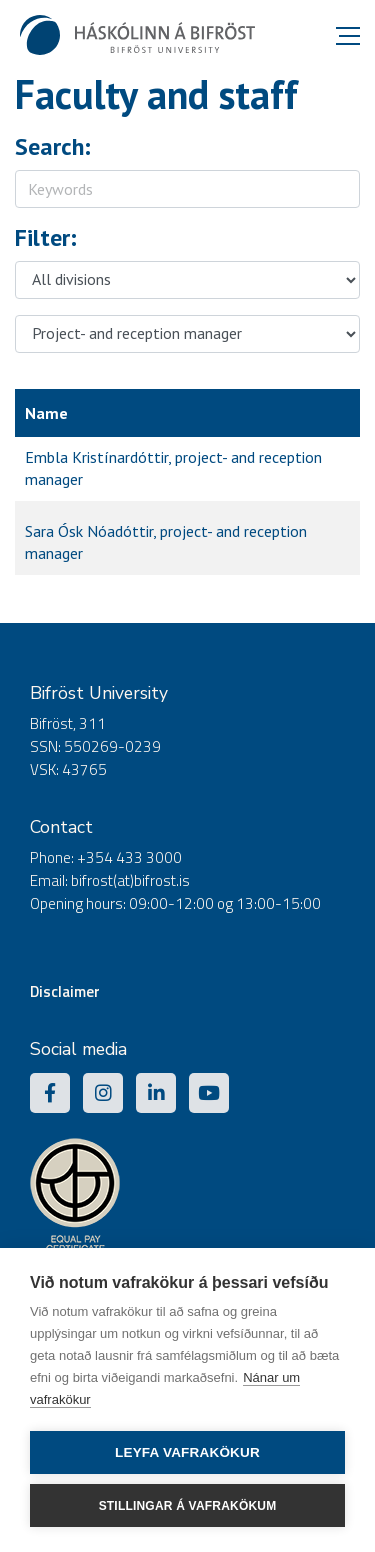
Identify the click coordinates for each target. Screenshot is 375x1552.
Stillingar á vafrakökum (188, 1506)
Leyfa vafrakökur (187, 1452)
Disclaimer (65, 991)
